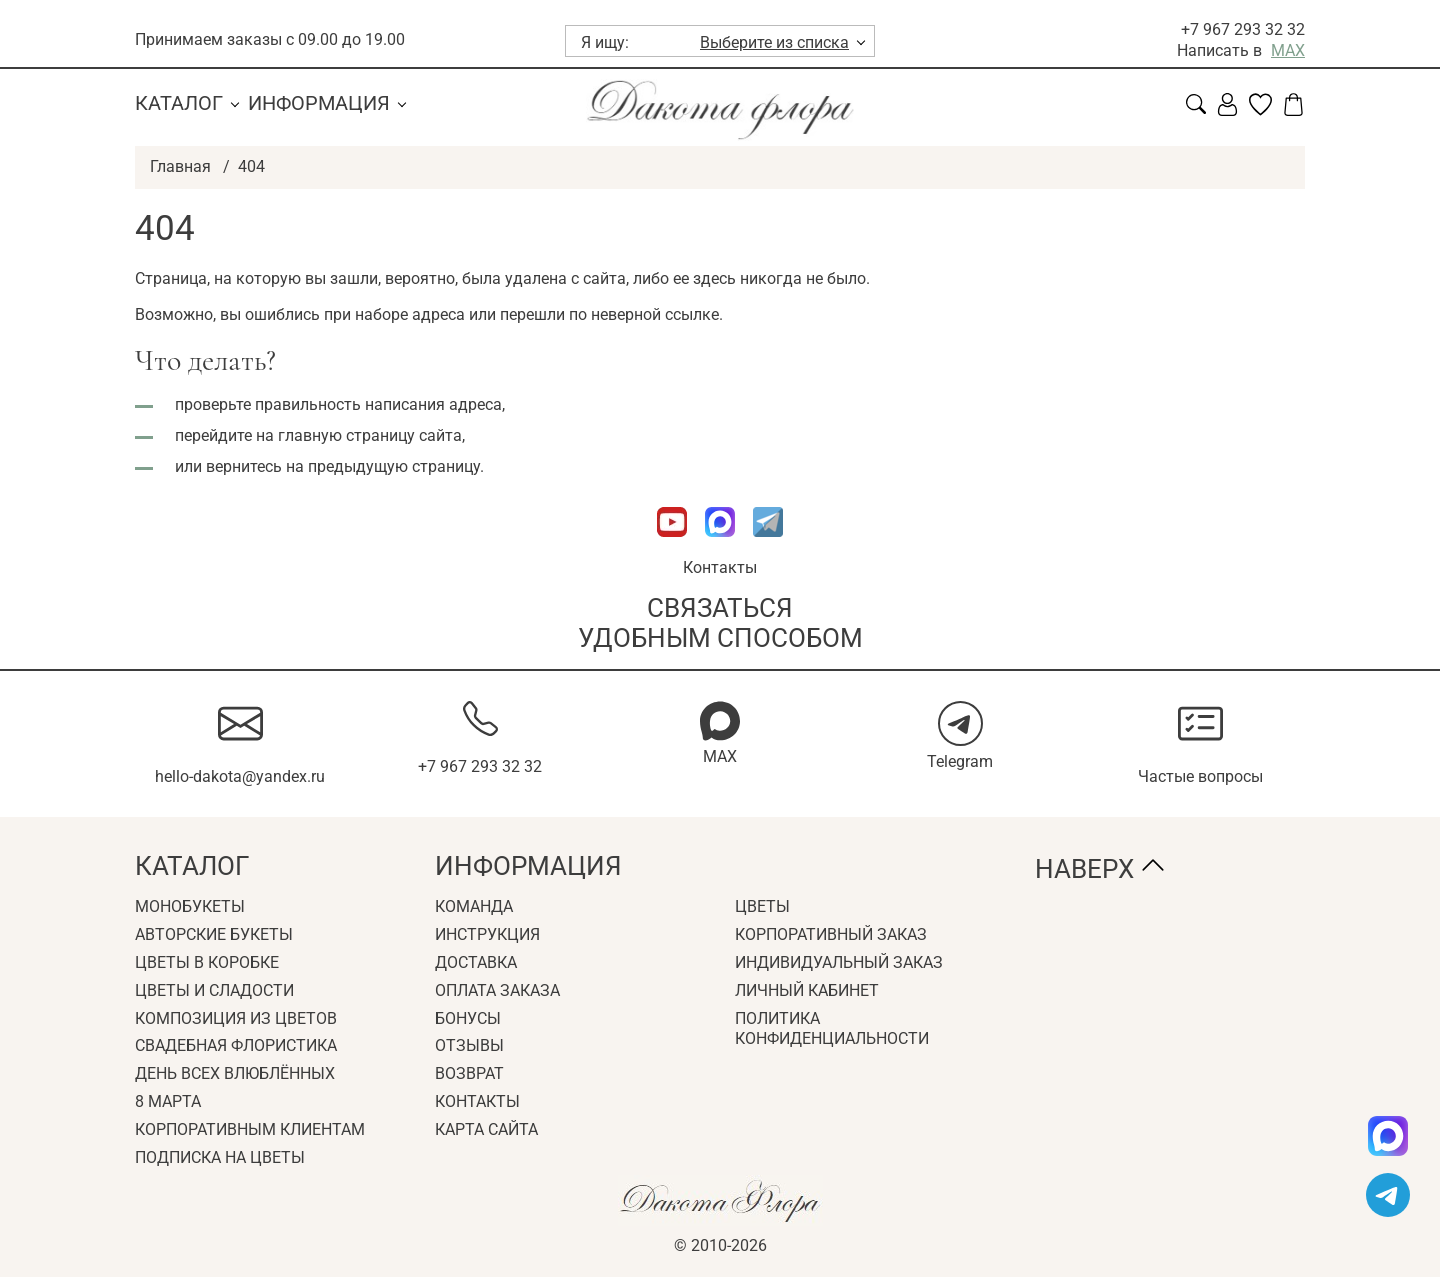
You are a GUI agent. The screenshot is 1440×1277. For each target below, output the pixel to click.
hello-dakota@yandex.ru (240, 776)
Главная (180, 166)
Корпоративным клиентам (250, 1129)
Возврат (469, 1073)
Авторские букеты (214, 934)
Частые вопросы (1200, 776)
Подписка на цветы (220, 1157)
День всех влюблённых (235, 1073)
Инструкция (487, 934)
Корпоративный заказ (831, 934)
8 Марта (168, 1101)
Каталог (179, 103)
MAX (1288, 50)
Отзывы (469, 1045)
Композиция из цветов (236, 1018)
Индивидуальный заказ (839, 962)
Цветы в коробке (207, 962)
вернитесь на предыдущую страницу (343, 466)
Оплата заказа (497, 990)
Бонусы (468, 1018)
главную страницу (346, 435)
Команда (474, 906)
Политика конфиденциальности (832, 1029)
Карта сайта (486, 1129)
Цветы (762, 906)
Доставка (476, 962)
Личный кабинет (807, 990)
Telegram (960, 761)
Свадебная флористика (236, 1045)
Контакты (720, 567)
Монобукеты (190, 906)
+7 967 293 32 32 (1243, 29)
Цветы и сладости (214, 990)
